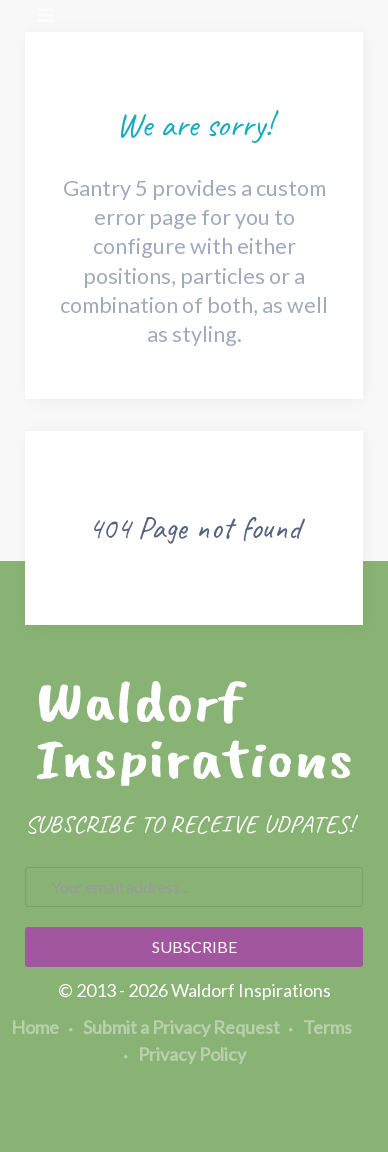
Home (35, 1027)
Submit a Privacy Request (174, 1027)
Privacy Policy (185, 1054)
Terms (320, 1027)
